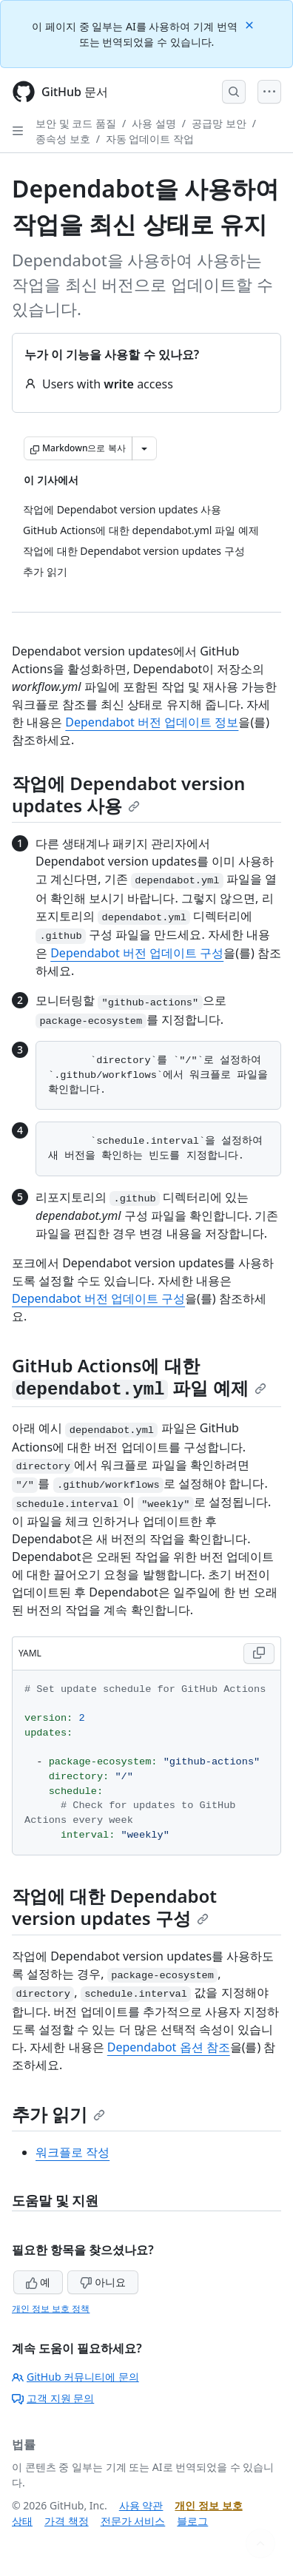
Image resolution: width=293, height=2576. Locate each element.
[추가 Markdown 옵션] (144, 448)
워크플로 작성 (73, 2152)
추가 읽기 (58, 2114)
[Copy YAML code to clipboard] (259, 1653)
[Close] (251, 24)
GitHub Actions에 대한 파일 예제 (139, 1376)
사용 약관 (141, 2505)
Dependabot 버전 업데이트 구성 (136, 953)
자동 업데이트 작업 (150, 139)
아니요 (103, 2282)
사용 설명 (154, 123)
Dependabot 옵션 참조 (168, 2047)
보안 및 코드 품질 (76, 123)
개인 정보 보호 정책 (51, 2308)
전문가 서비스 (133, 2521)
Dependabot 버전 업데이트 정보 (151, 722)
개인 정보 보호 (208, 2505)
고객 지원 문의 (53, 2398)
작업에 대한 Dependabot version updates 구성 (114, 1907)
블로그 (192, 2521)
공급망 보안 (219, 123)
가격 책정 (66, 2521)
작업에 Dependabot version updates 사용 (128, 794)
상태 (22, 2521)
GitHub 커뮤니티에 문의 (75, 2377)
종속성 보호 (63, 139)
